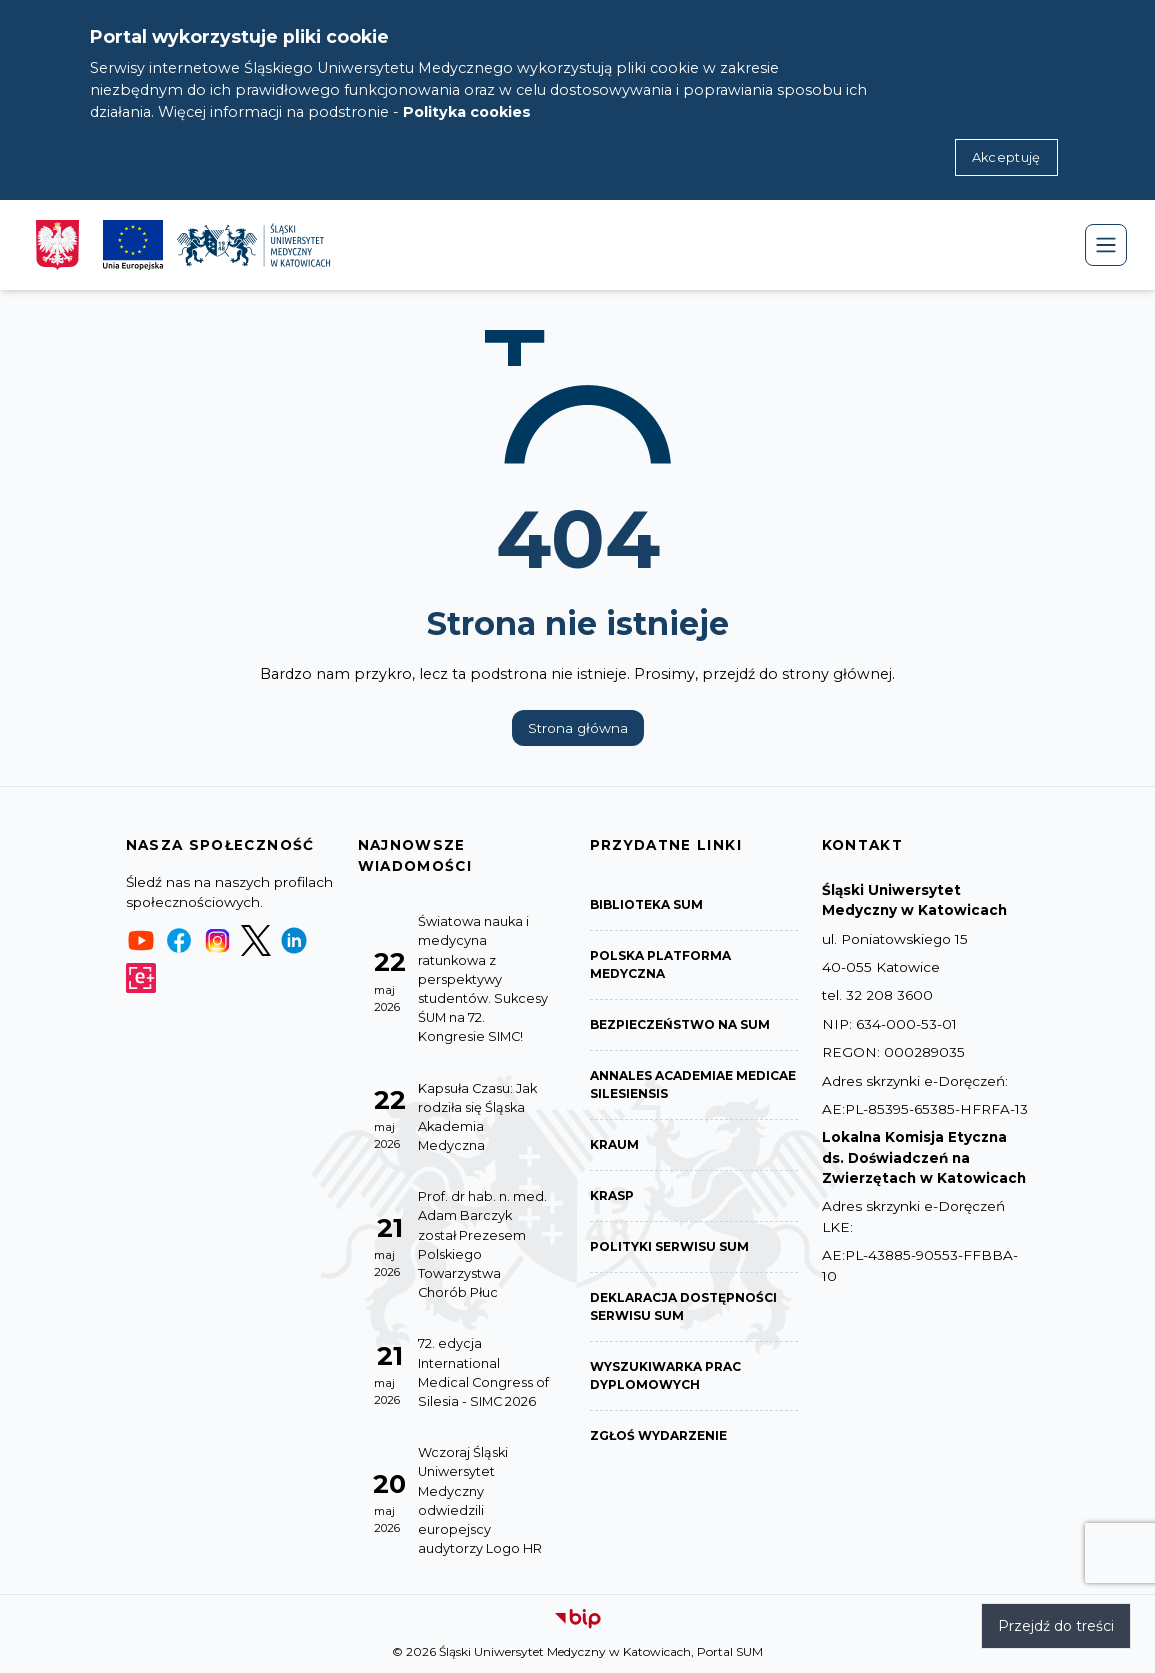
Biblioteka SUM (646, 904)
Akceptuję (1006, 157)
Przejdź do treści (1056, 1626)
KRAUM (614, 1144)
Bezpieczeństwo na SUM (680, 1024)
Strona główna (578, 728)
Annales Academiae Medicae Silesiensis (693, 1084)
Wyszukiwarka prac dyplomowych (665, 1375)
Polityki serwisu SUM (669, 1246)
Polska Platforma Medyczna (660, 964)
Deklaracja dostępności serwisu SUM (683, 1306)
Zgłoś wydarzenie (658, 1435)
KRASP (612, 1195)
